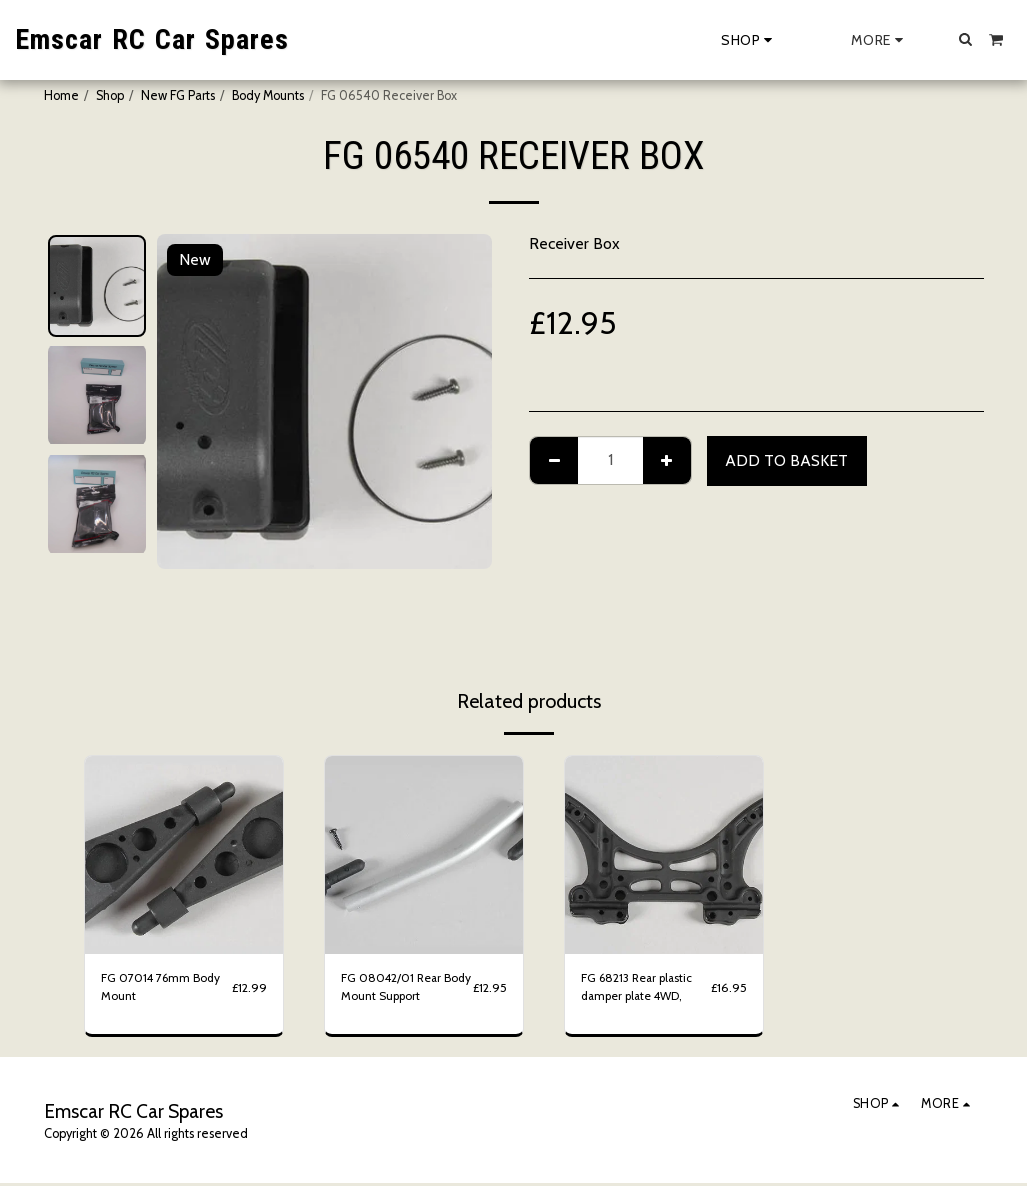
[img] (184, 855)
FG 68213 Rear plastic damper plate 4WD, (641, 989)
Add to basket (786, 460)
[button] (966, 39)
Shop (110, 95)
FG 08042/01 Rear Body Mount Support (397, 989)
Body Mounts (268, 95)
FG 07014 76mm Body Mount (163, 989)
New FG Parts (178, 95)
